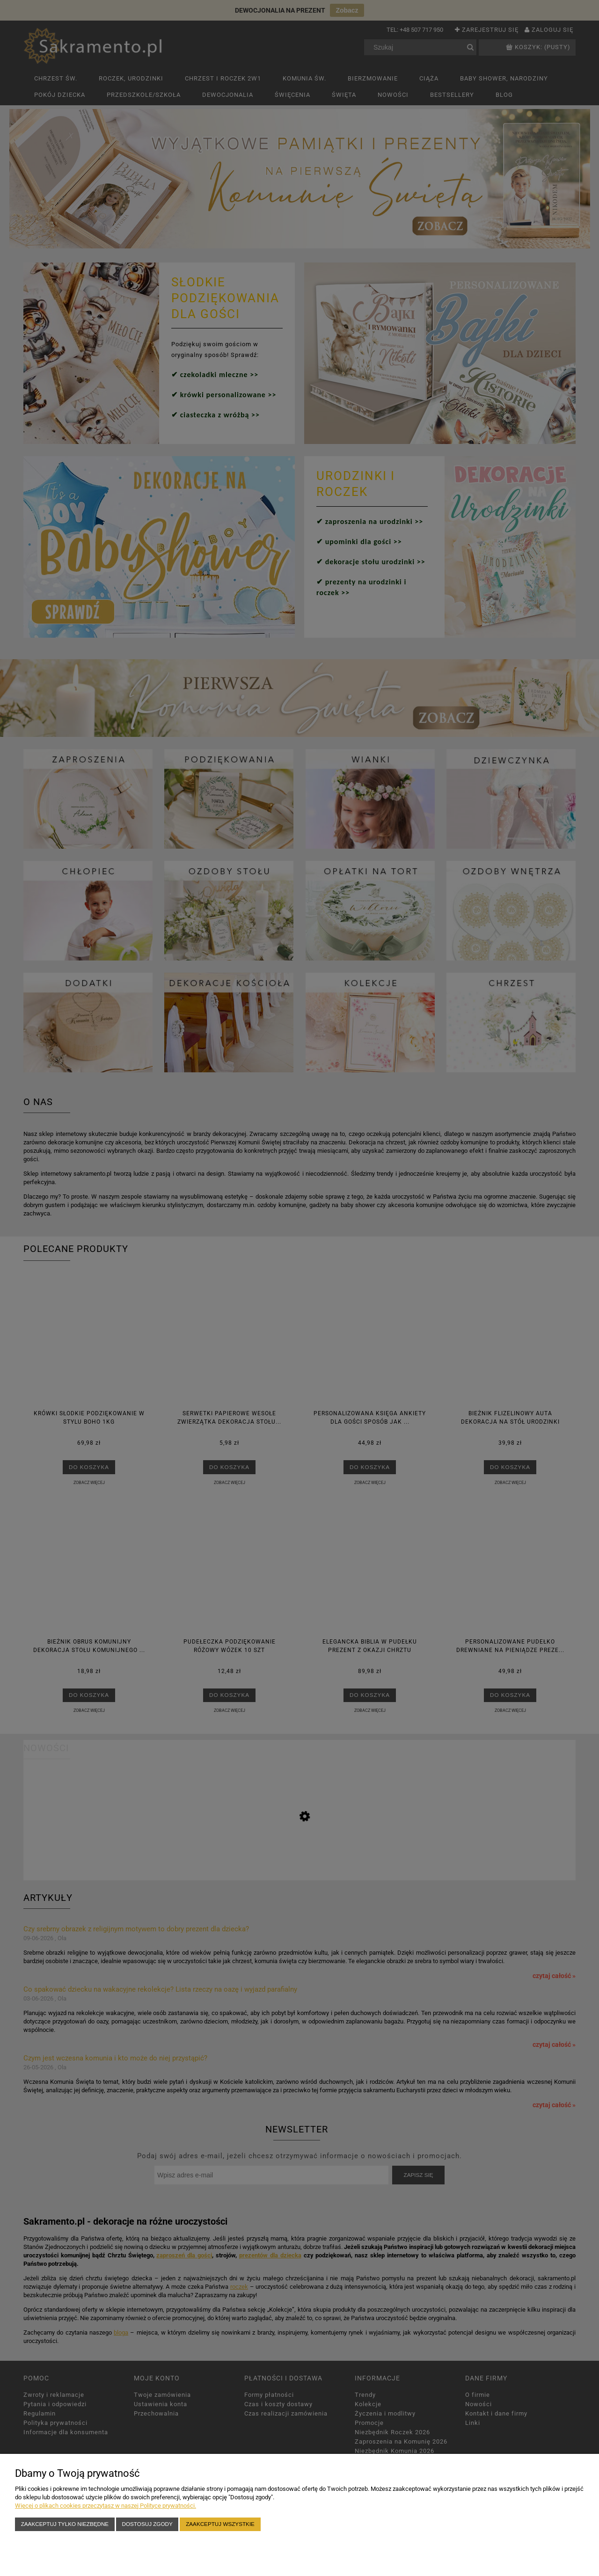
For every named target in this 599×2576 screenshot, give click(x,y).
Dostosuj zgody (147, 2524)
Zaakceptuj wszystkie (220, 2524)
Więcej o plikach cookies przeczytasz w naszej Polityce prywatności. (105, 2505)
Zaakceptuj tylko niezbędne (65, 2524)
